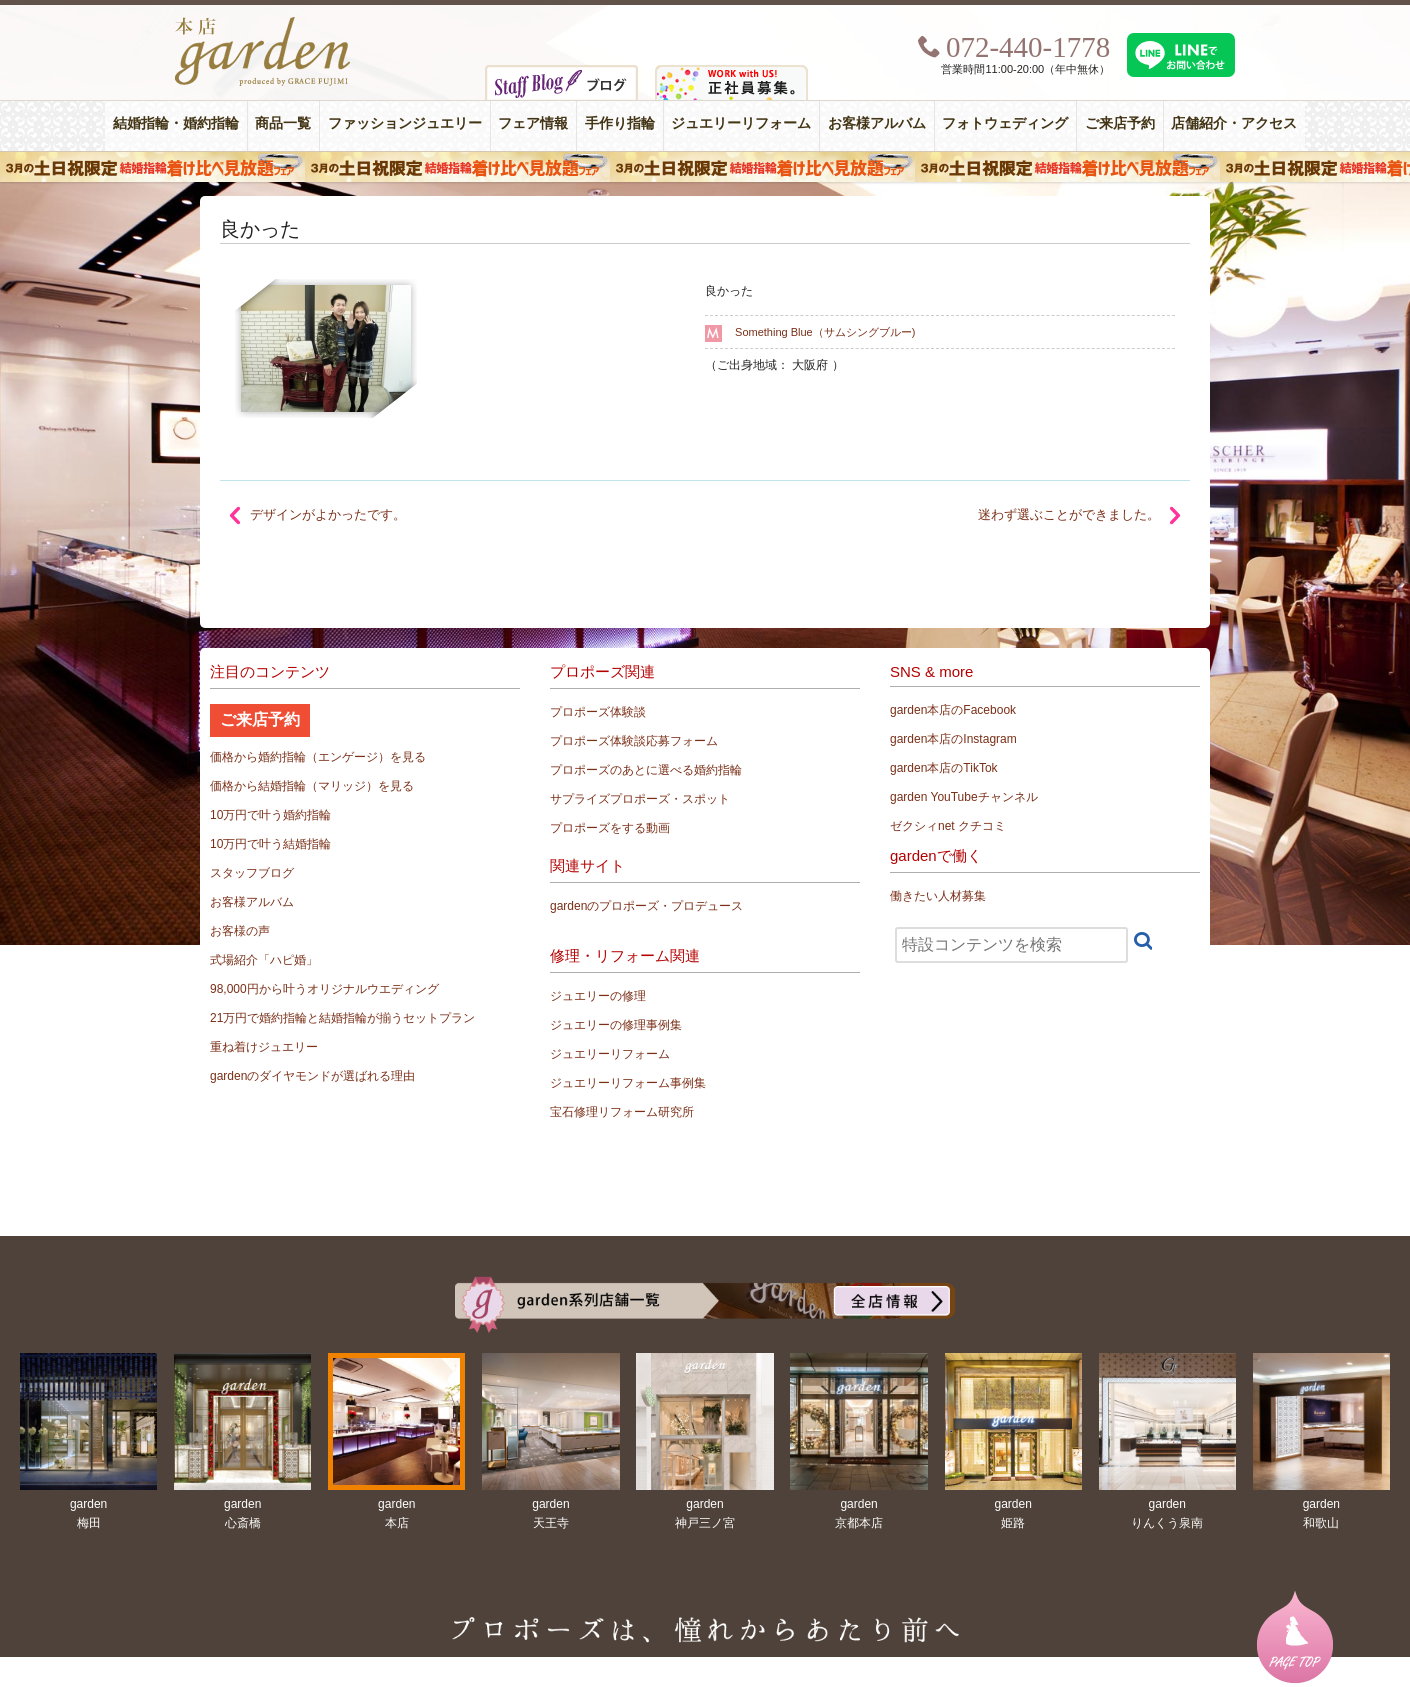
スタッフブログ (252, 873)
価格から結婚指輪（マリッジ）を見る (312, 786)
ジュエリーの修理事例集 (616, 1025)
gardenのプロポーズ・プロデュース (646, 906)
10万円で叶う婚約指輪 (270, 815)
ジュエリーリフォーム (741, 123)
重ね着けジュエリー (264, 1047)
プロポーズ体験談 (598, 712)
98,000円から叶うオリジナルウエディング (324, 989)
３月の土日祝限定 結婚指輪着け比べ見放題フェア (705, 167)
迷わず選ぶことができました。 (1069, 514)
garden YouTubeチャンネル (964, 797)
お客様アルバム (877, 123)
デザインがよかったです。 (328, 514)
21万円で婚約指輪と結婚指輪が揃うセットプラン (342, 1018)
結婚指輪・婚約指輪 (176, 123)
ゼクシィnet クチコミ (948, 826)
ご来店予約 (1120, 123)
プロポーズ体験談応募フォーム (634, 741)
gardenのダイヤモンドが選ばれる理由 (312, 1076)
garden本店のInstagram (953, 739)
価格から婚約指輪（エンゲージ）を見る (318, 757)
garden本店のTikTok (944, 768)
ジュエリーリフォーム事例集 (628, 1083)
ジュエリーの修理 (598, 996)
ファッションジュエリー (405, 123)
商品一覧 (283, 123)
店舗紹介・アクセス (1234, 123)
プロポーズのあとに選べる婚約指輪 (646, 770)
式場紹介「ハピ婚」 (264, 960)
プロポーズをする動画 (610, 828)
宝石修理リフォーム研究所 (622, 1112)
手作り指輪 (620, 123)
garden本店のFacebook (953, 710)
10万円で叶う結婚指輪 (270, 844)
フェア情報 (533, 123)
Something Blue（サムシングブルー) (825, 332)
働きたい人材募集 (938, 896)
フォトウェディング (1005, 123)
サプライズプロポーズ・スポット (640, 799)
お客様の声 (240, 931)
